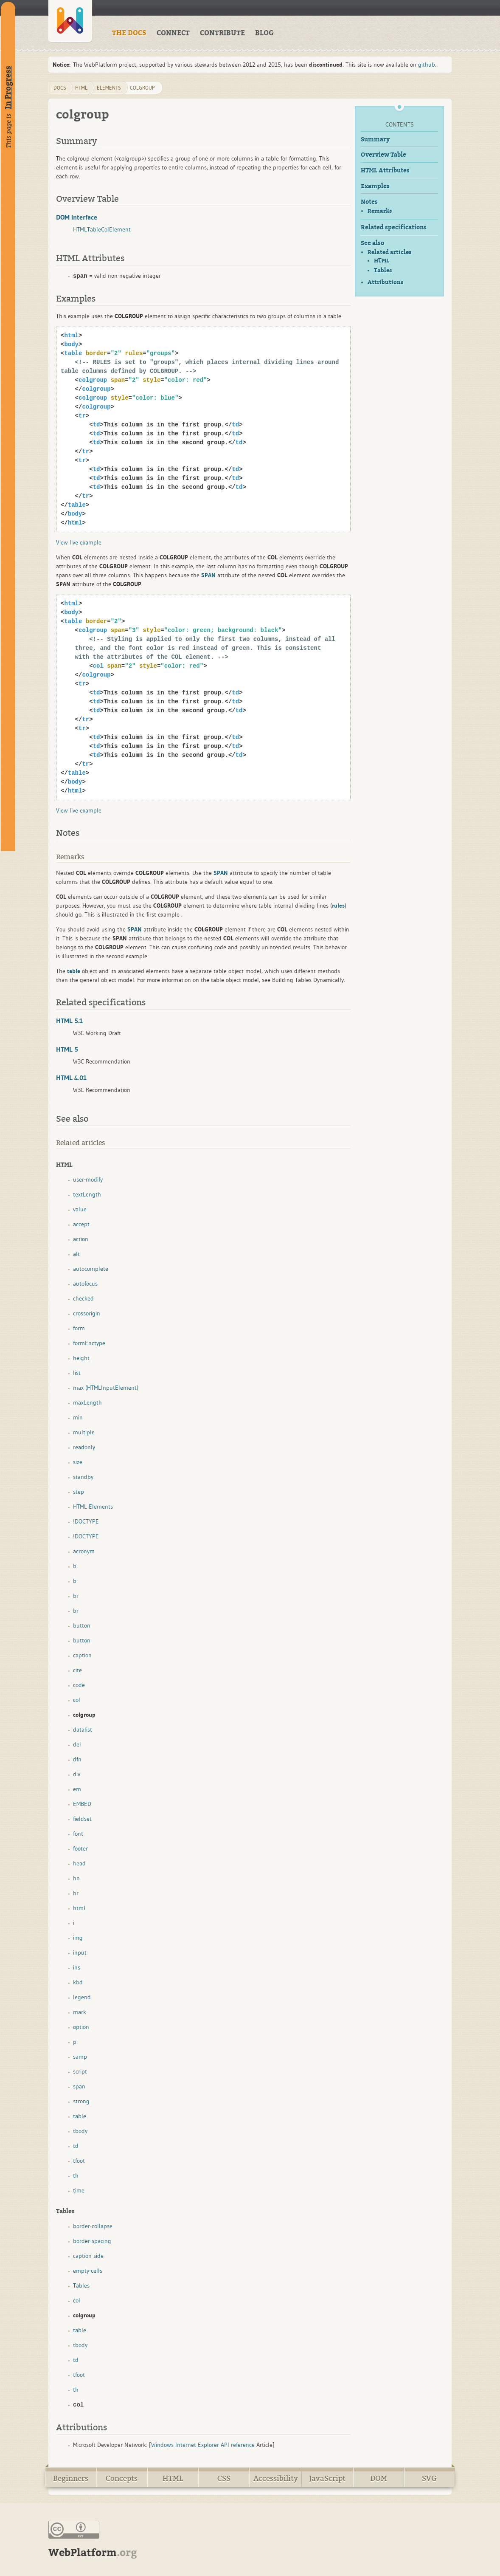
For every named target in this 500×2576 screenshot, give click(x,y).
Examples (375, 186)
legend (82, 1997)
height (81, 1358)
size (77, 1462)
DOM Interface (76, 217)
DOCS (59, 88)
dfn (77, 1759)
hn (76, 1878)
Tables (383, 270)
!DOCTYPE (86, 1521)
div (76, 1774)
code (79, 1685)
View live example (78, 542)
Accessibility (275, 2478)
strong (81, 2101)
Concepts (122, 2478)
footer (80, 1848)
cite (77, 1670)
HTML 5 (67, 1049)
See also (372, 243)
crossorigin (86, 1313)
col (76, 1700)
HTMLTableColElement (102, 229)
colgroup (142, 88)
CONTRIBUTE (222, 33)
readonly (84, 1447)
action (80, 1239)
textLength (87, 1194)
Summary (375, 139)
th (76, 2175)
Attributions (385, 282)
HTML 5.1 (69, 1020)
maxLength (87, 1402)
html (81, 88)
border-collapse (92, 2226)
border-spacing (92, 2241)
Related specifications (394, 227)
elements (109, 88)
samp (80, 2056)
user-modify (88, 1179)
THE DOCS (129, 33)
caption (82, 1655)
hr (76, 1893)
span (79, 2086)
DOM (378, 2478)
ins (76, 1967)
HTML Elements (93, 1506)
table (79, 2116)
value (80, 1209)
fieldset (82, 1819)
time (78, 2190)
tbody (80, 2131)
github (426, 64)
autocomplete (90, 1268)
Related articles (389, 252)
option (81, 2027)
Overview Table (383, 154)
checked (83, 1298)
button (81, 1625)
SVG (429, 2478)
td (76, 2146)
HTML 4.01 (71, 1077)
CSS (223, 2478)
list (77, 1373)
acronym (84, 1551)
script (80, 2071)
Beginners (70, 2478)
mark (79, 2012)
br (76, 1596)
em (77, 1789)
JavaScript (327, 2478)
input (80, 1952)
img (78, 1937)
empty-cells (87, 2270)
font (78, 1833)
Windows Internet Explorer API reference (203, 2445)
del (77, 1744)
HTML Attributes (385, 170)
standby (83, 1477)
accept (81, 1224)
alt (76, 1254)
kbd (78, 1982)
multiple (84, 1432)
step (78, 1491)
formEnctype (89, 1343)
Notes (369, 202)
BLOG (264, 33)
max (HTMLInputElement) (105, 1387)
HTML (381, 260)
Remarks (380, 210)
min (78, 1417)
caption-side (88, 2256)
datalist (82, 1729)
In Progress (8, 87)
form (79, 1328)
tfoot (79, 2160)
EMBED (82, 1804)
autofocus (85, 1283)
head (79, 1863)
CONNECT (173, 33)
